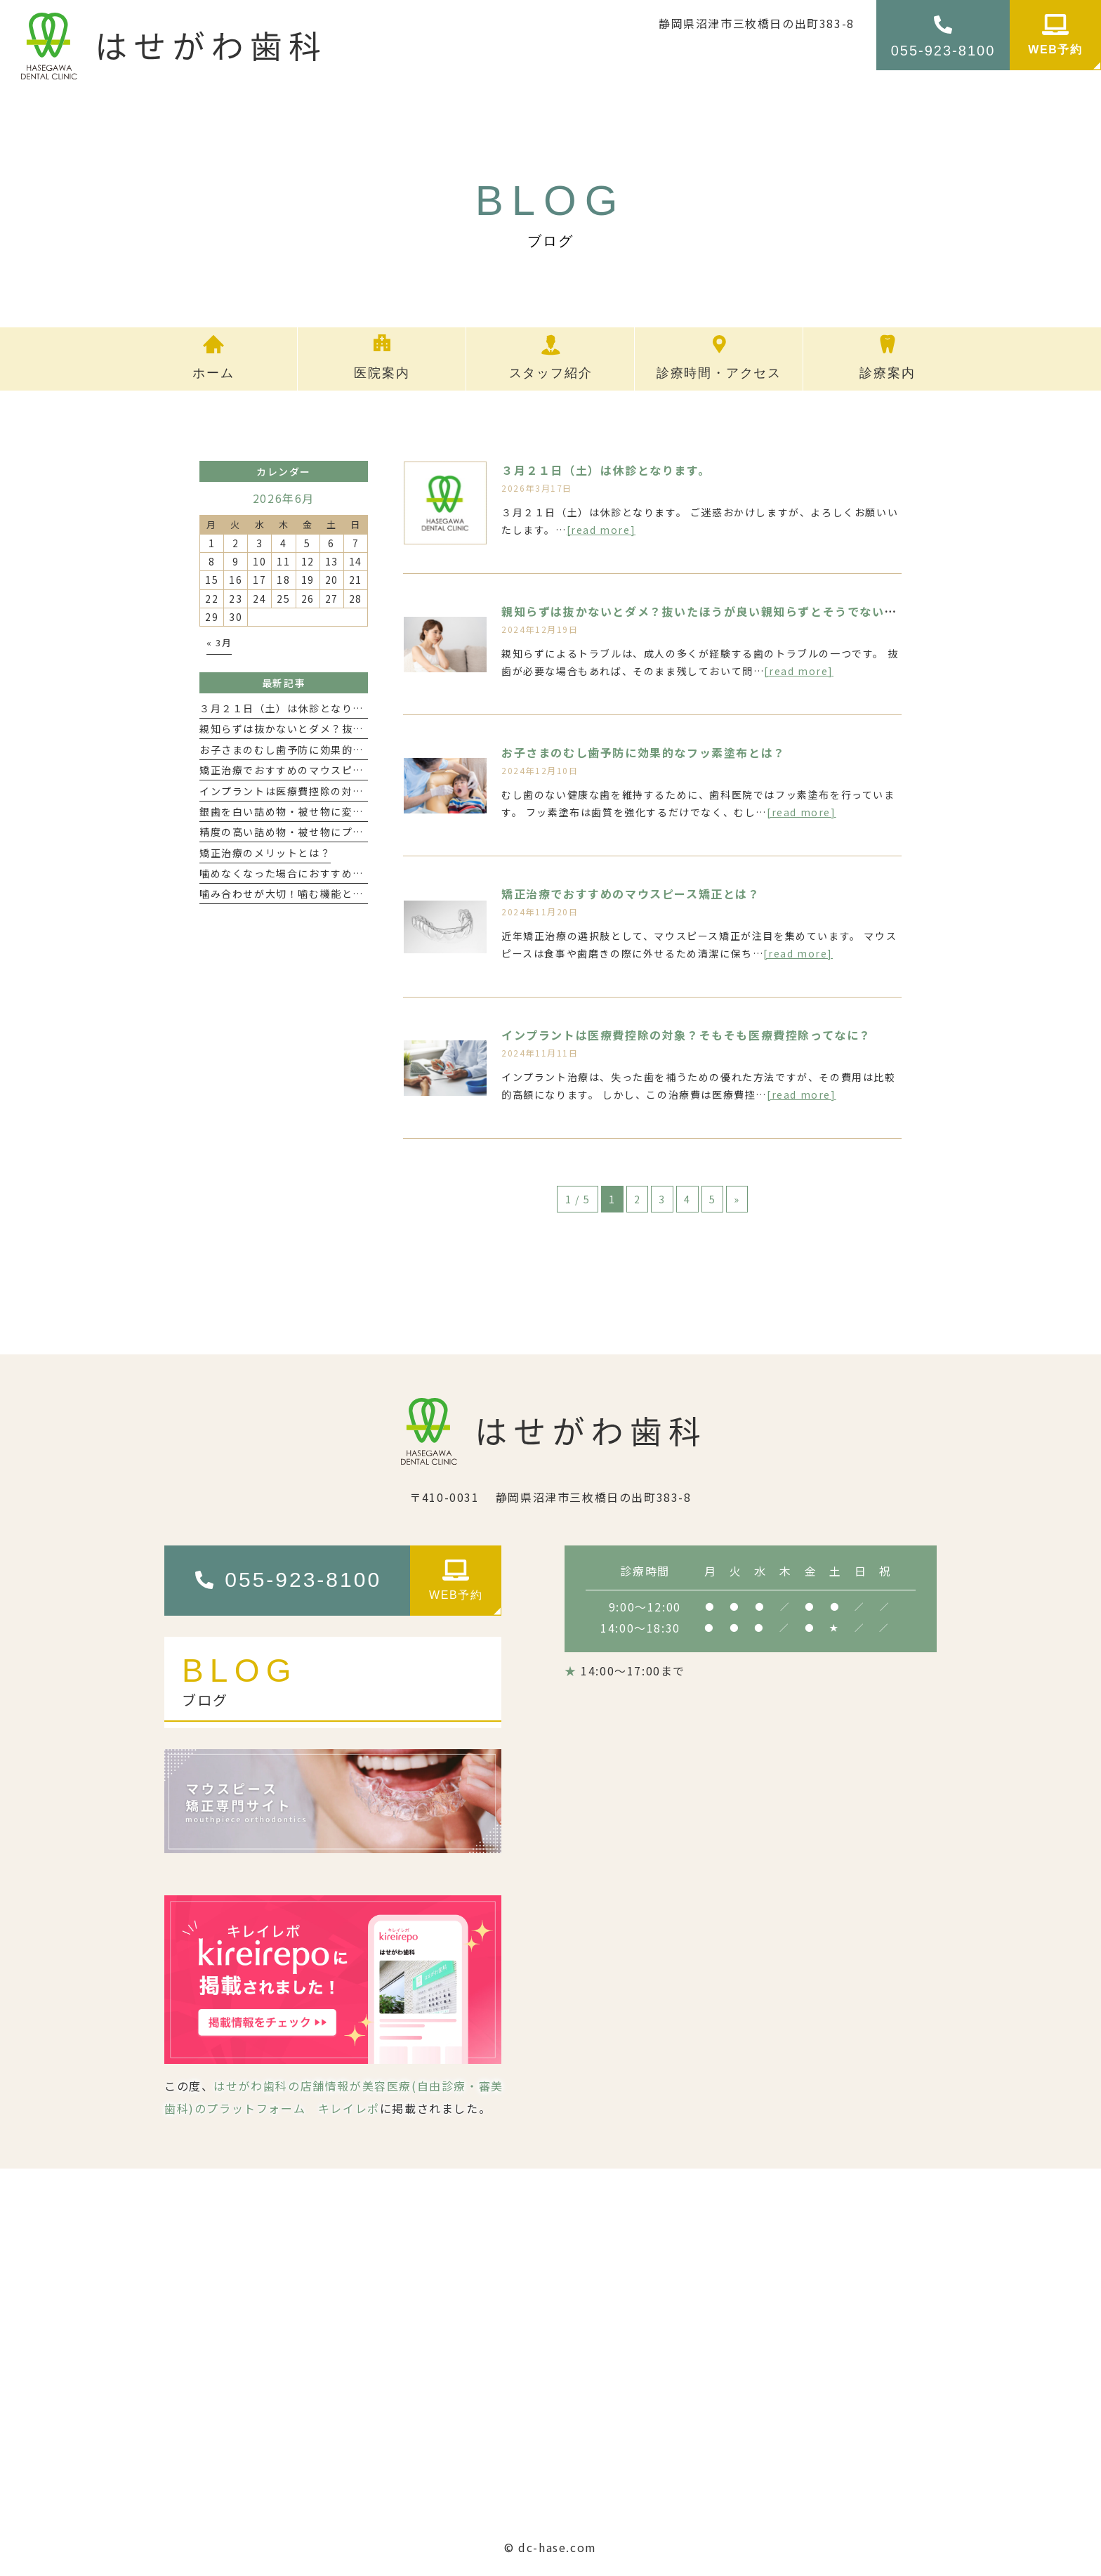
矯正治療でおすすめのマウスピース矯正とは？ (630, 893)
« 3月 (219, 642)
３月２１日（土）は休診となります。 (605, 470)
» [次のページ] (737, 1199)
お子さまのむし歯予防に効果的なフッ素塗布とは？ (643, 752)
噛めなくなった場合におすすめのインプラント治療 (325, 873)
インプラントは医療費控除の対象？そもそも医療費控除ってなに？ (686, 1034)
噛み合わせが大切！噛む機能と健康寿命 (298, 894)
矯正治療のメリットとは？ (265, 853)
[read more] (601, 530)
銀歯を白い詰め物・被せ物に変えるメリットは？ (319, 811)
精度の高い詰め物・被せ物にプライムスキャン (314, 832)
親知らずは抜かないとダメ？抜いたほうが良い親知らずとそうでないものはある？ (729, 611)
